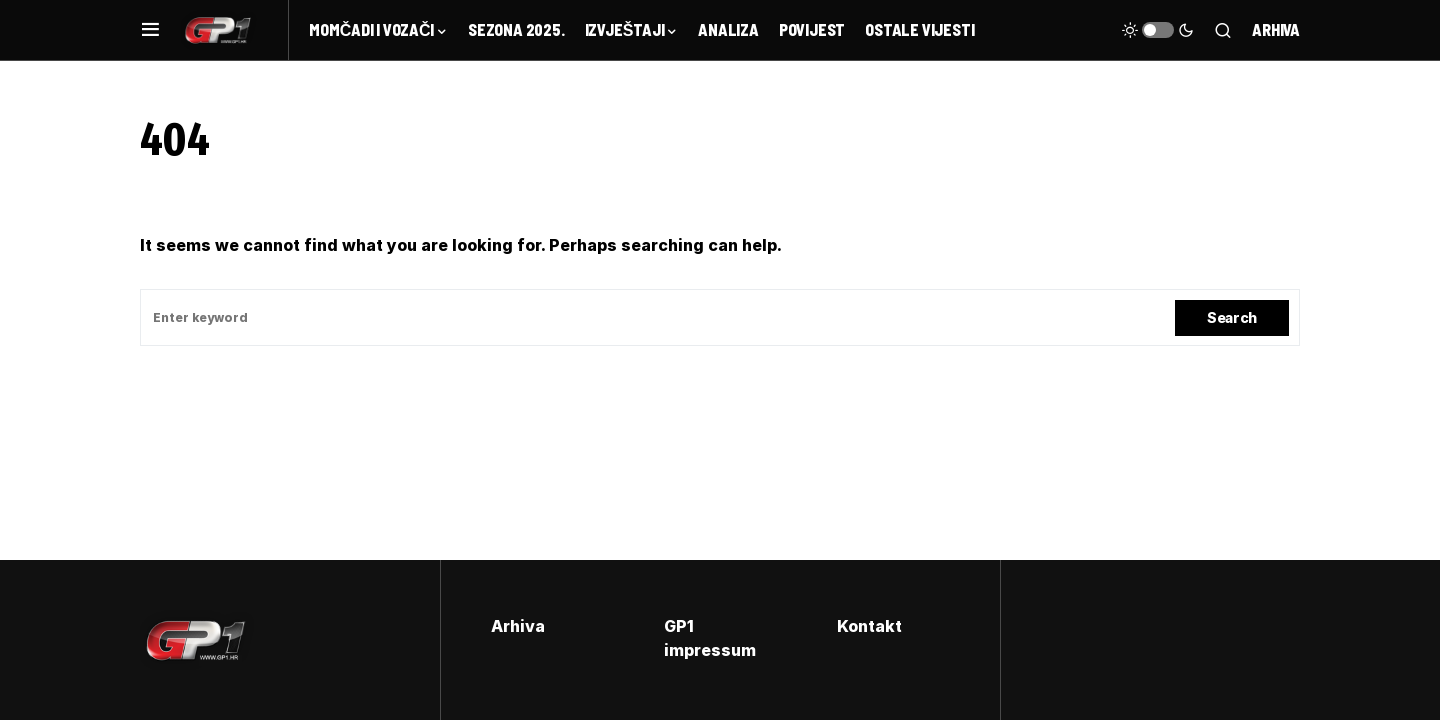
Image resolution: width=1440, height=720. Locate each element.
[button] (150, 30)
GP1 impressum (710, 638)
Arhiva (1276, 29)
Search (1232, 317)
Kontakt (869, 626)
